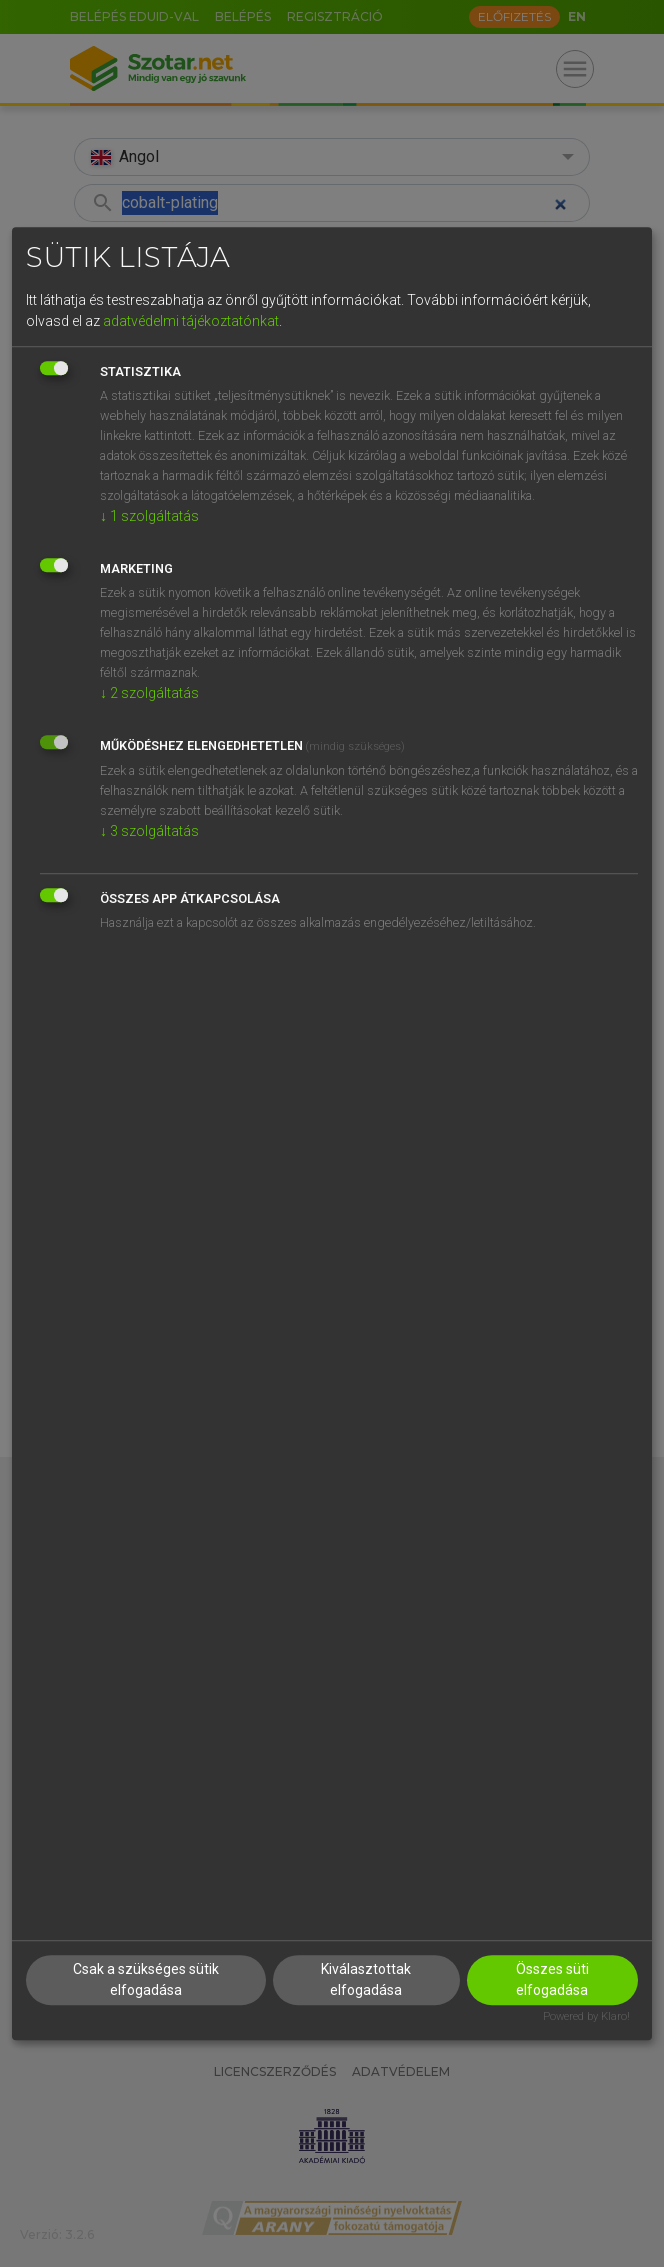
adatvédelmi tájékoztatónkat (191, 321)
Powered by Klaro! (586, 2017)
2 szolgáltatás (149, 693)
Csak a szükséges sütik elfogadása (146, 1980)
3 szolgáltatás (149, 831)
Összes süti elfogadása (552, 1980)
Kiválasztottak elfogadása (366, 1980)
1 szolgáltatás (149, 516)
